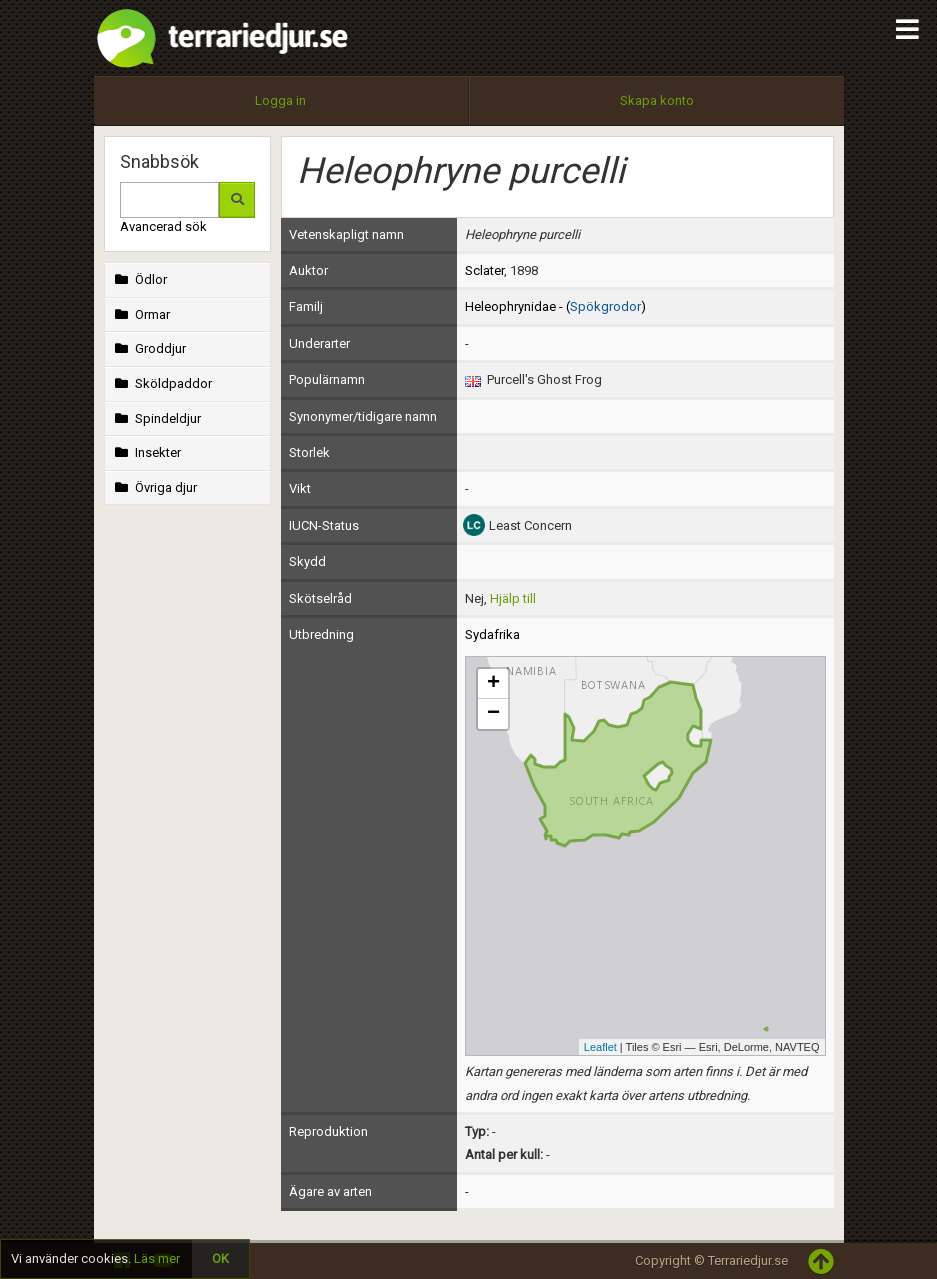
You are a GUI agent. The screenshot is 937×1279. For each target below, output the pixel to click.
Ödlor (139, 279)
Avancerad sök (163, 226)
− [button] (493, 714)
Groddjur (149, 348)
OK (220, 1258)
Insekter (146, 452)
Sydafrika (492, 634)
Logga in (280, 100)
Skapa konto (657, 100)
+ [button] (493, 684)
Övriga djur (154, 487)
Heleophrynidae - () (555, 306)
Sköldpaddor (162, 383)
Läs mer (157, 1258)
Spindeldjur (156, 418)
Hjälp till (513, 598)
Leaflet (600, 1047)
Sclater (484, 270)
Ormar (141, 314)
